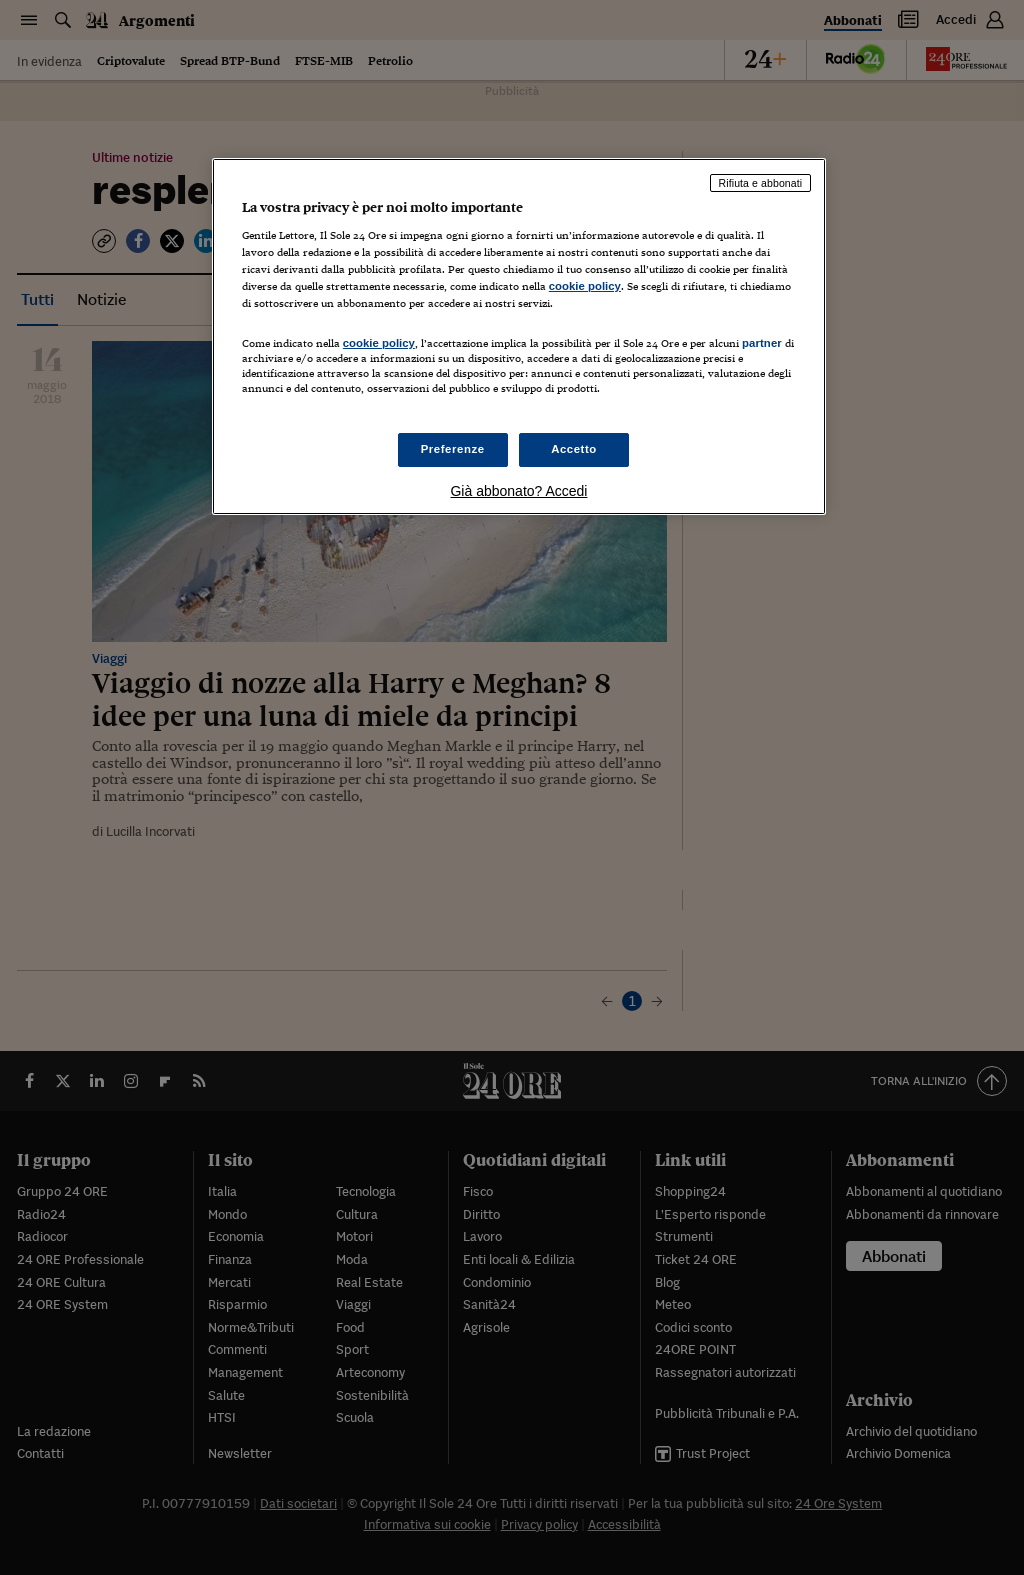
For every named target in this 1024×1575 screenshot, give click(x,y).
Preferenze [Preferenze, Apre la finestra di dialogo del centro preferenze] (453, 449)
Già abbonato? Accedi (518, 491)
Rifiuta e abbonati (761, 183)
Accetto (574, 449)
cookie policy (585, 286)
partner (762, 343)
